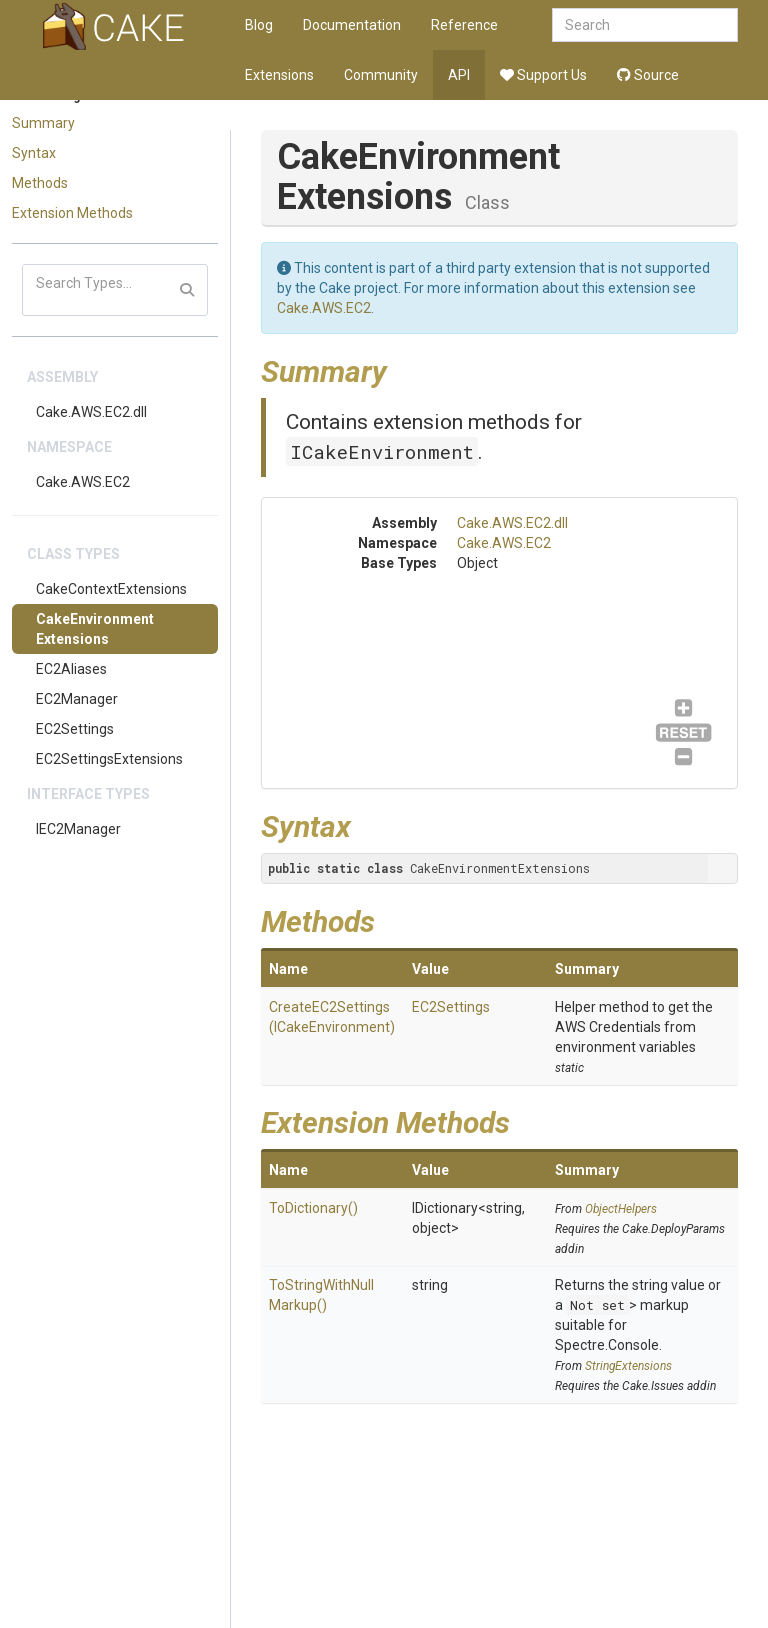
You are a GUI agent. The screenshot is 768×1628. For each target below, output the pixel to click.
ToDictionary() (313, 1208)
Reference (464, 25)
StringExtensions (628, 1366)
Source (648, 75)
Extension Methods (72, 213)
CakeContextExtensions (111, 589)
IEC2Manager (78, 829)
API (459, 75)
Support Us (543, 75)
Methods (40, 183)
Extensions (279, 75)
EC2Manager (77, 699)
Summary (43, 123)
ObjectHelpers (621, 1209)
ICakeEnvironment (382, 451)
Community (381, 75)
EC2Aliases (71, 669)
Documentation (352, 25)
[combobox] (645, 25)
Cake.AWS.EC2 (83, 482)
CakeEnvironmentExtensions (95, 629)
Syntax (34, 153)
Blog (259, 25)
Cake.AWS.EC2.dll (91, 412)
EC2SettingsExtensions (109, 759)
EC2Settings (75, 729)
